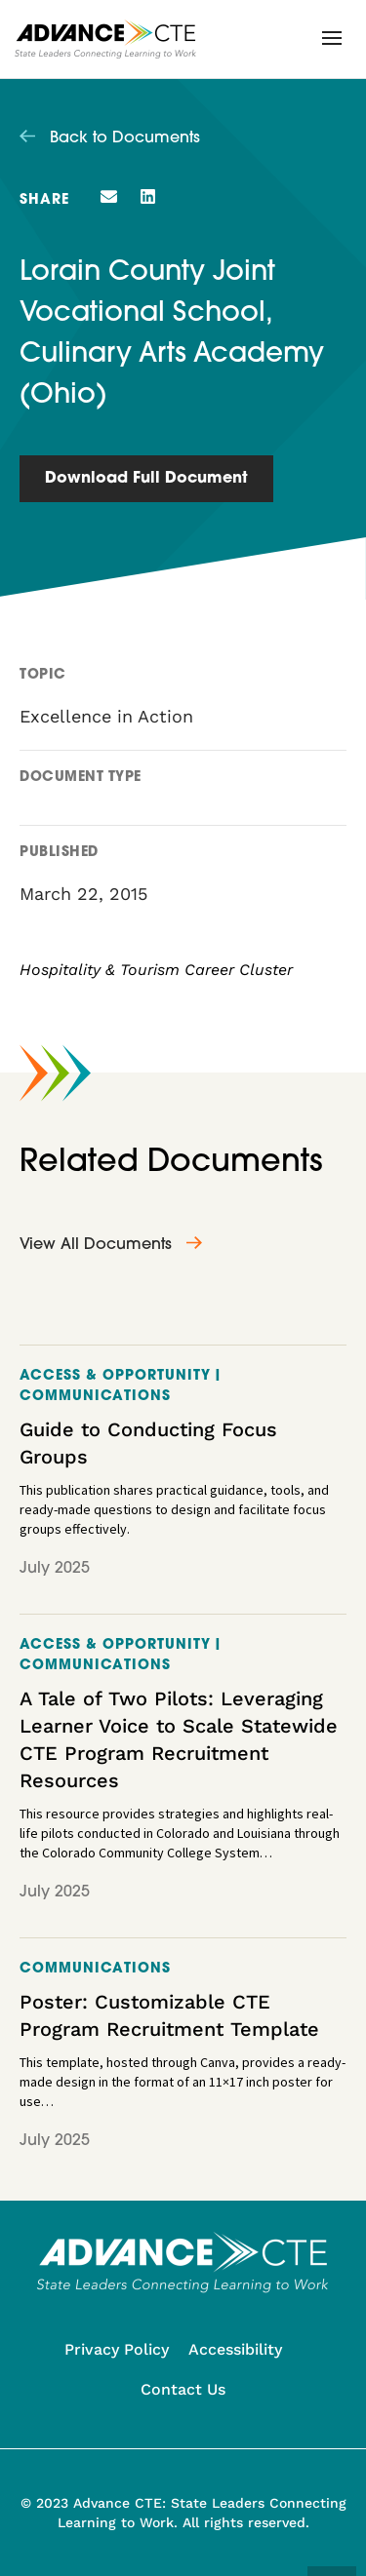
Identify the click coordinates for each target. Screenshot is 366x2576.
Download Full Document (146, 479)
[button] (332, 38)
